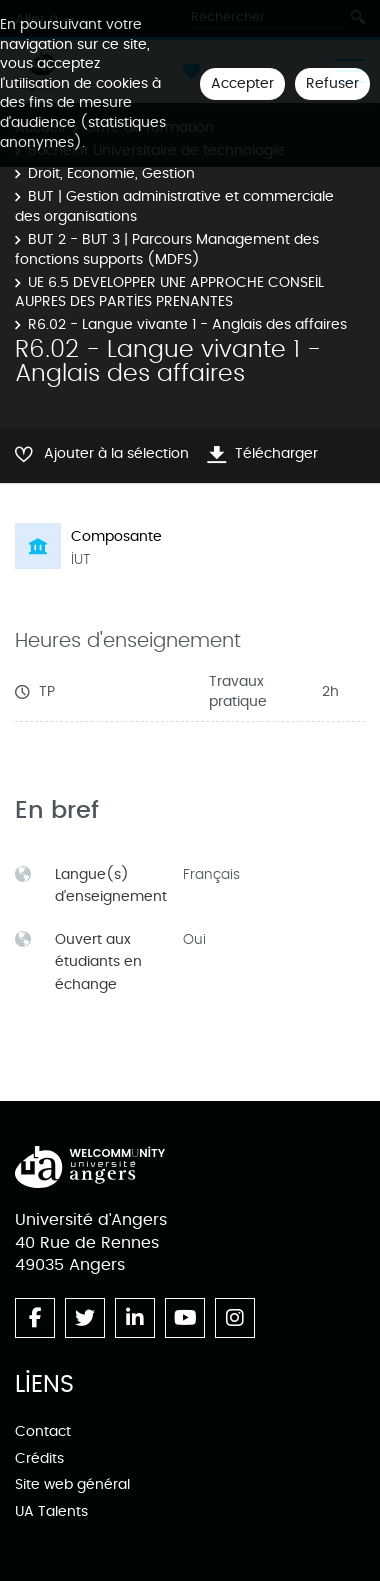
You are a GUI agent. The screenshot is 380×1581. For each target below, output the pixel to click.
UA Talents (51, 1511)
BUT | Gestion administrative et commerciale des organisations (174, 206)
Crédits (39, 1458)
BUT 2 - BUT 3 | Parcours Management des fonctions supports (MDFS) (167, 249)
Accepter (242, 83)
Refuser (332, 83)
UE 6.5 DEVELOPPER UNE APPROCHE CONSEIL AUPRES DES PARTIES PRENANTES (169, 292)
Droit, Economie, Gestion (111, 173)
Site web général (72, 1484)
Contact (43, 1431)
